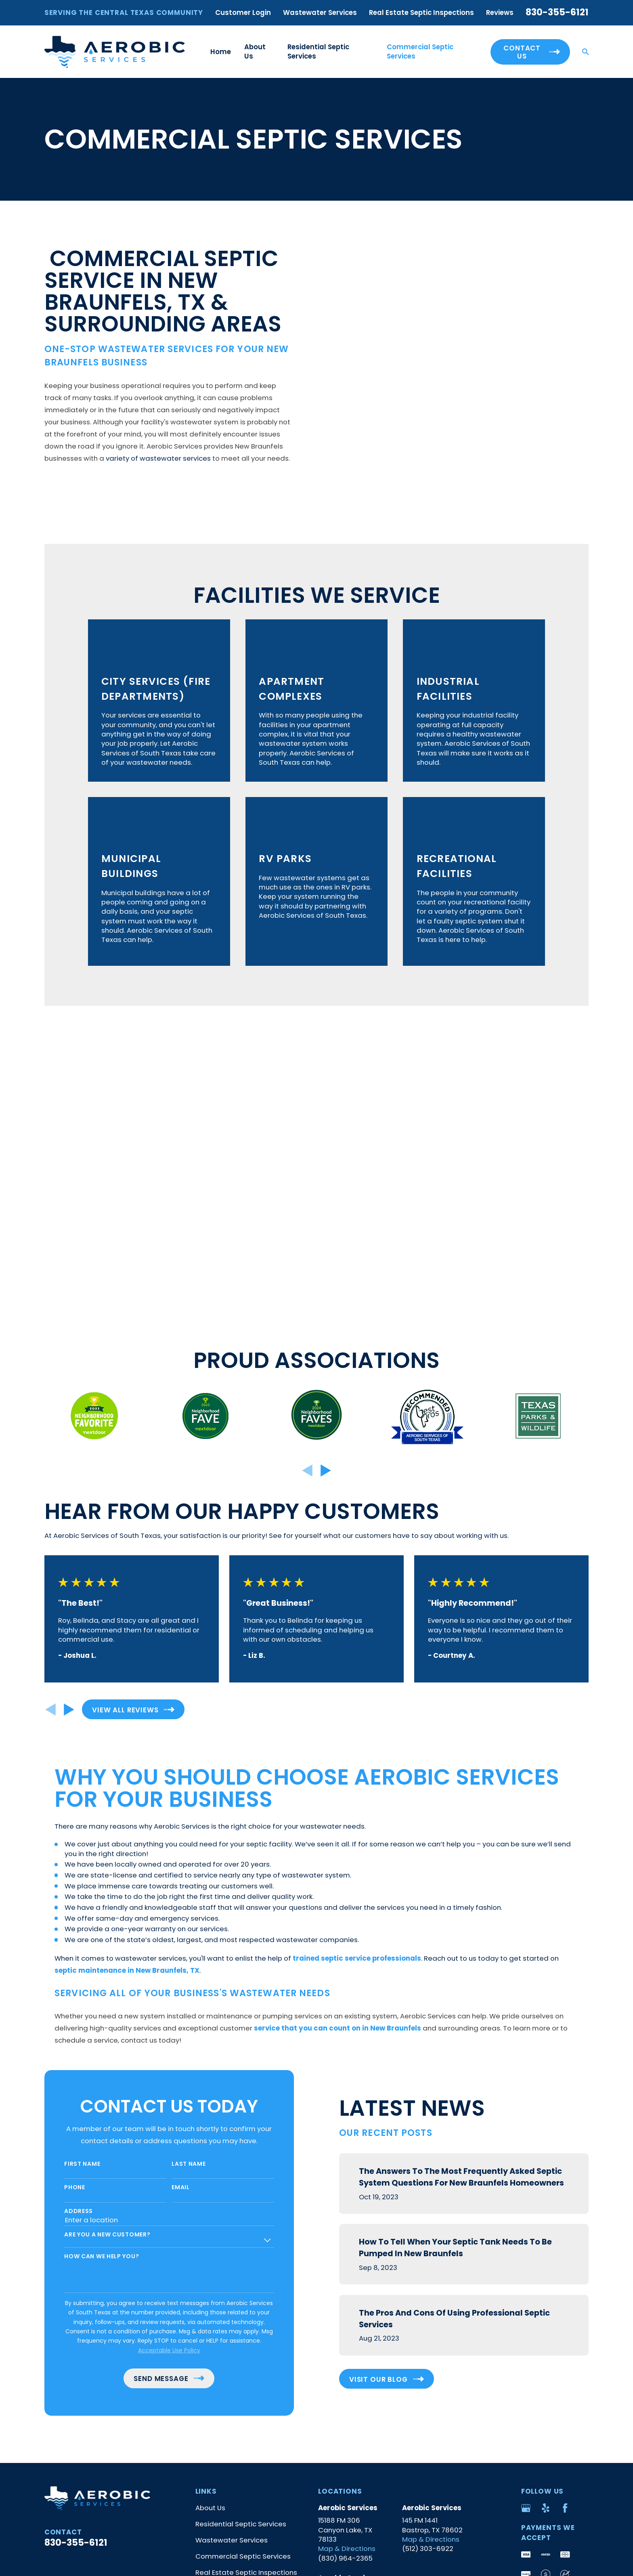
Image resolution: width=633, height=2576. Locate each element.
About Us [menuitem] (255, 51)
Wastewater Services (320, 12)
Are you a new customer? (94, 1952)
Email (168, 1905)
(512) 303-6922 (427, 2266)
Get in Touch (216, 2306)
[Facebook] (565, 2225)
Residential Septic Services (240, 2241)
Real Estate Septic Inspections (421, 12)
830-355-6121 (557, 12)
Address (65, 1928)
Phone (61, 1905)
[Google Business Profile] (525, 2225)
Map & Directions (346, 2266)
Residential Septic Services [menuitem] (318, 51)
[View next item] (326, 1188)
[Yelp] (545, 2225)
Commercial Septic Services (243, 2273)
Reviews (500, 12)
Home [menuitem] (220, 52)
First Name (69, 1881)
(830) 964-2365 (345, 2275)
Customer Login (243, 12)
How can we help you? (88, 1974)
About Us (210, 2225)
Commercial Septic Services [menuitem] (420, 51)
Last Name (176, 1881)
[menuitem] (56, 2401)
